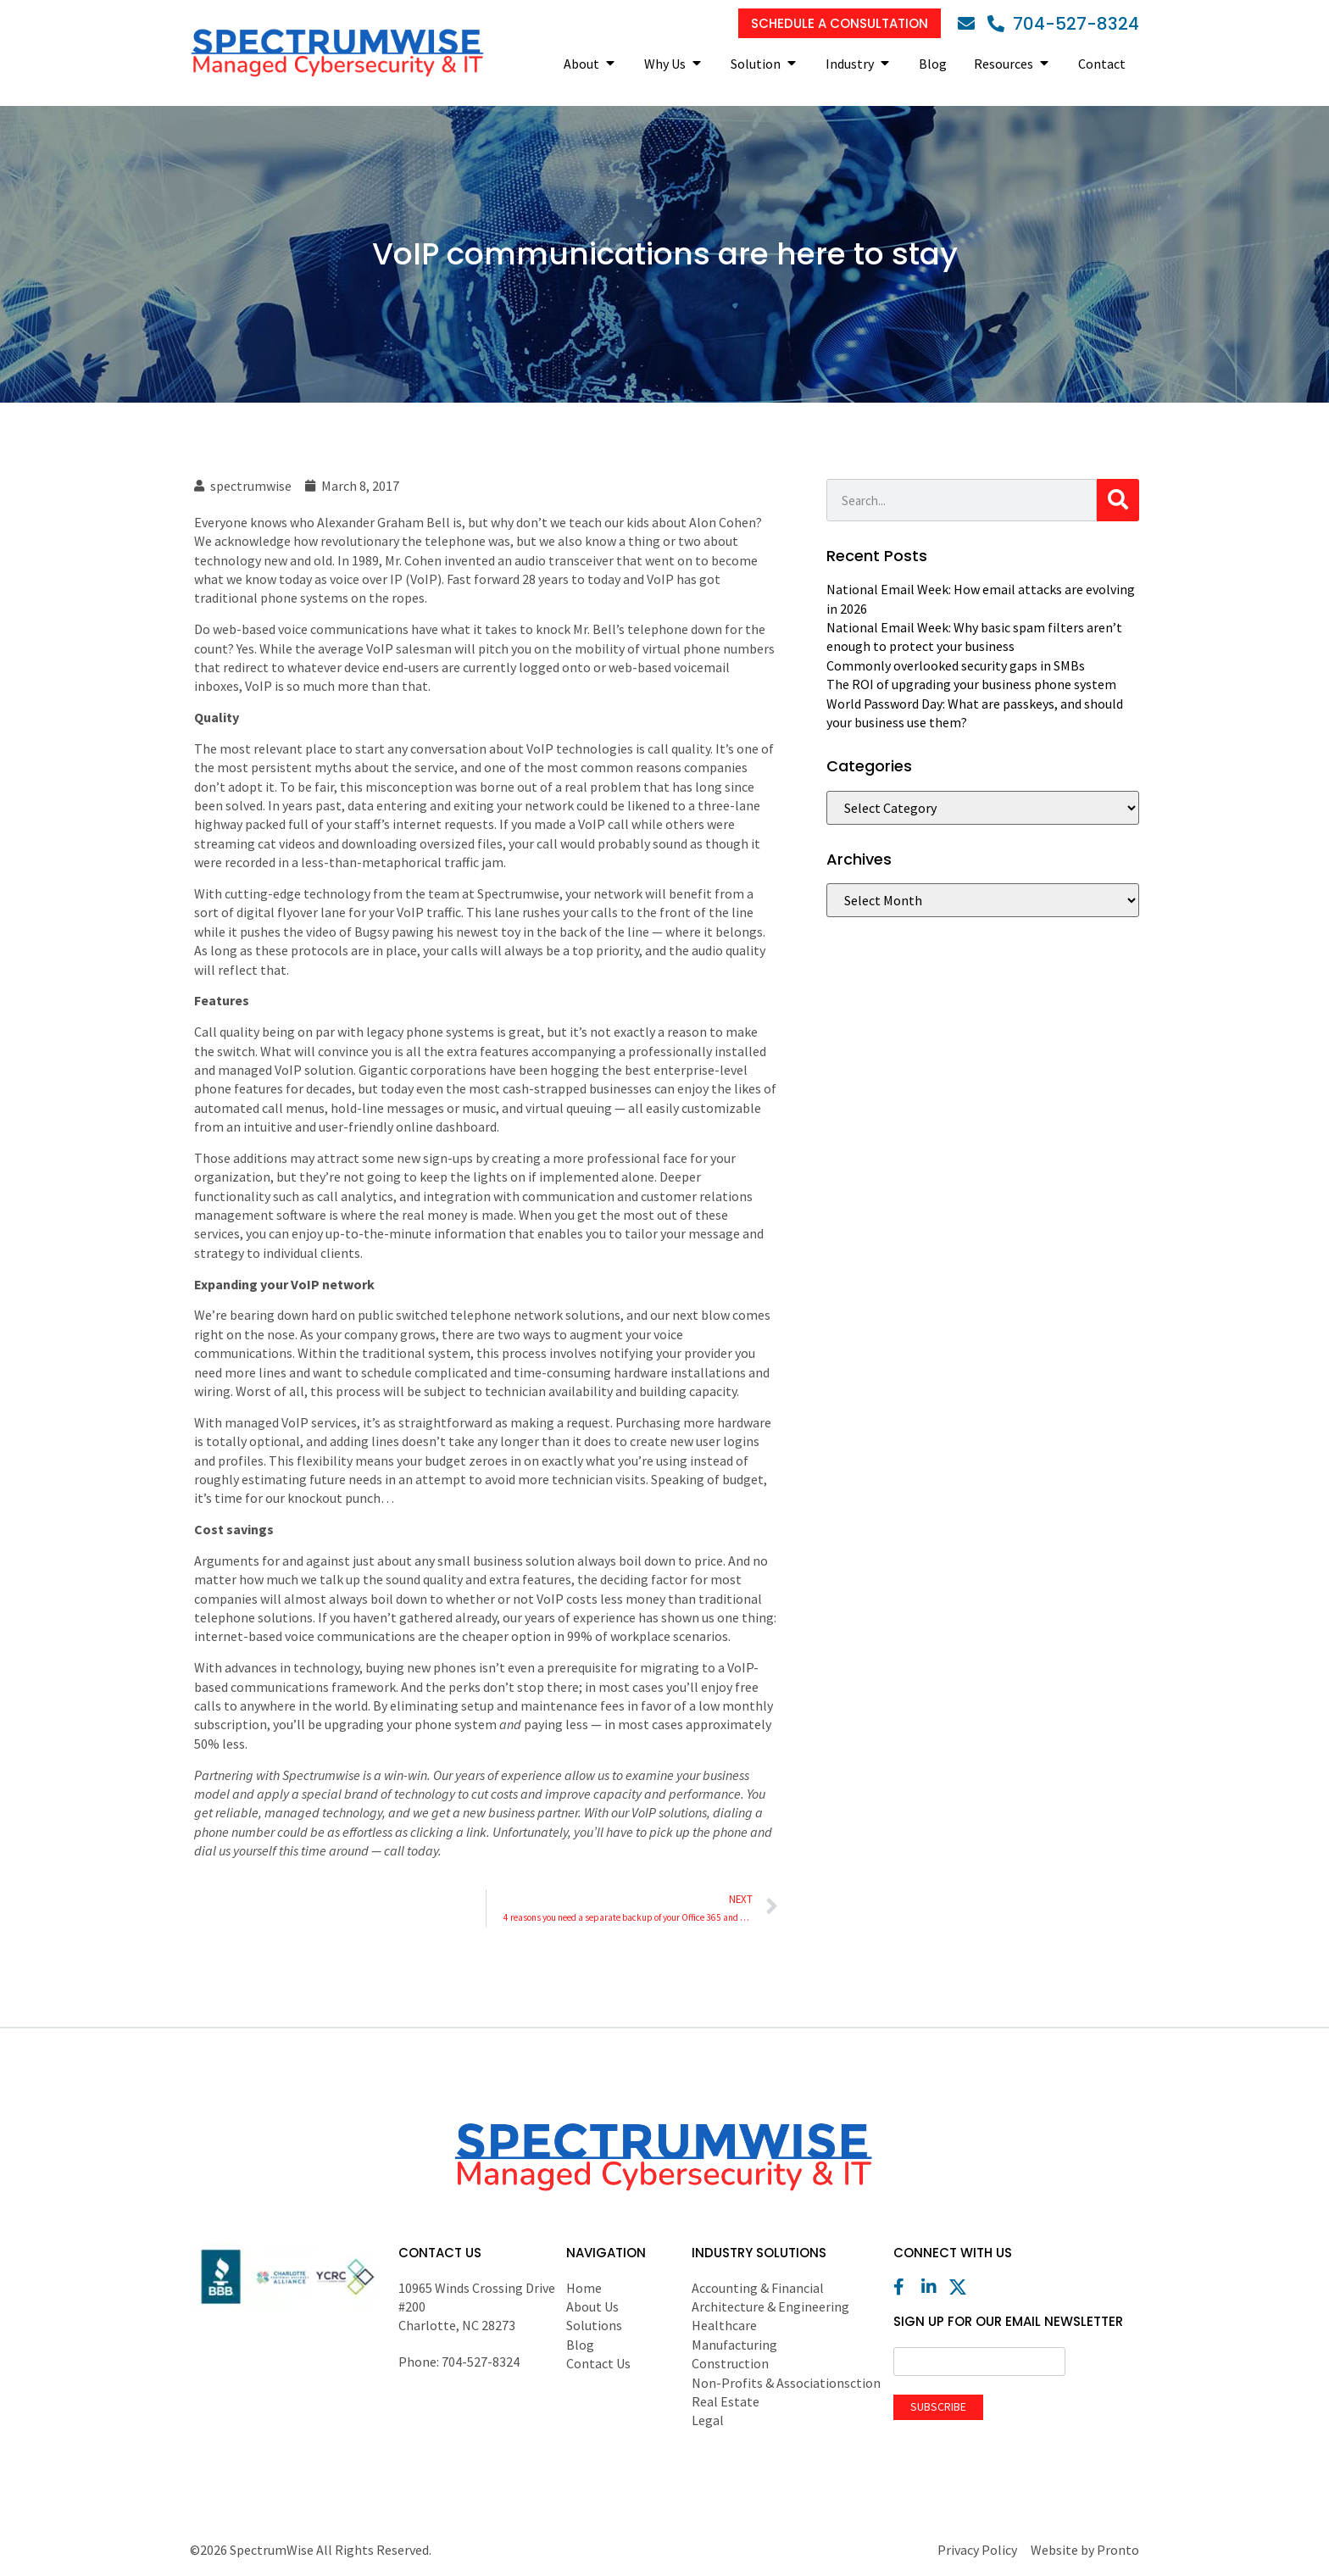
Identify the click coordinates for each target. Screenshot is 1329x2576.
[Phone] (1063, 24)
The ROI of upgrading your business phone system (971, 684)
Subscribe (938, 2406)
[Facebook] (906, 2286)
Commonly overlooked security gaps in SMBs (955, 665)
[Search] (1118, 500)
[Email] (970, 23)
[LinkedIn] (934, 2286)
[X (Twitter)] (962, 2286)
